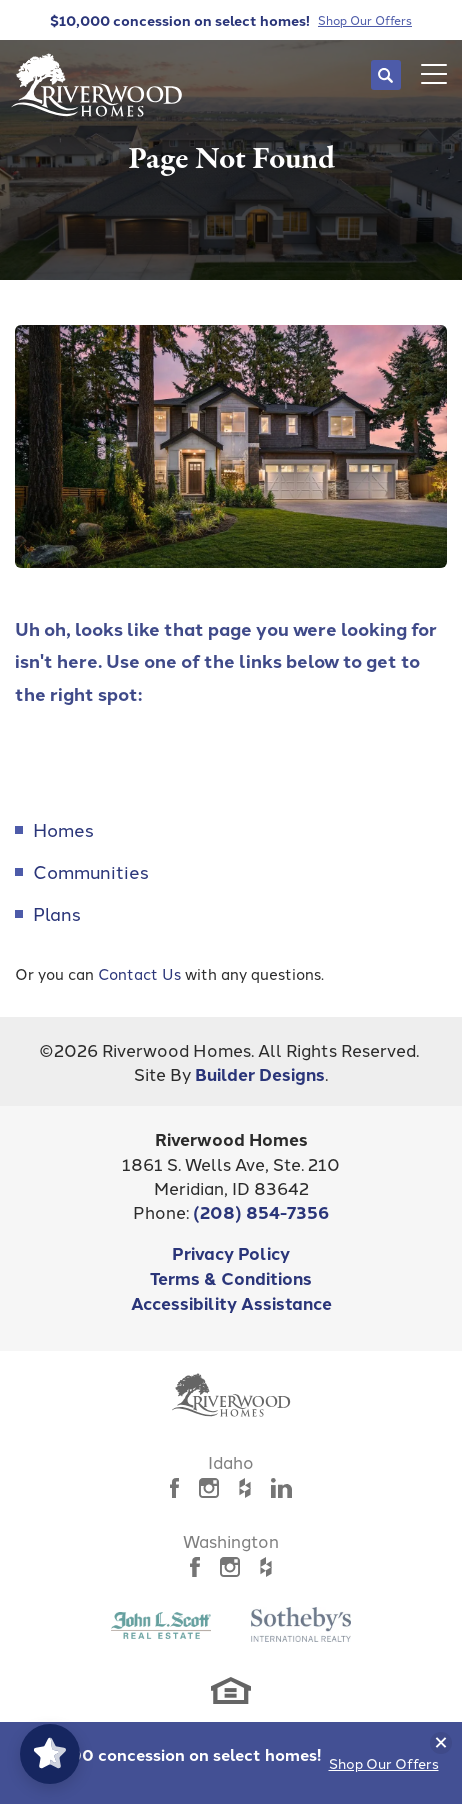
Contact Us (139, 973)
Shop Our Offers (384, 1763)
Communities (91, 871)
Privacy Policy (231, 1252)
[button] (386, 75)
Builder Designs (260, 1073)
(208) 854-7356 (261, 1211)
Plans (57, 913)
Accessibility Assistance (231, 1302)
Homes (63, 829)
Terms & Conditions (231, 1277)
